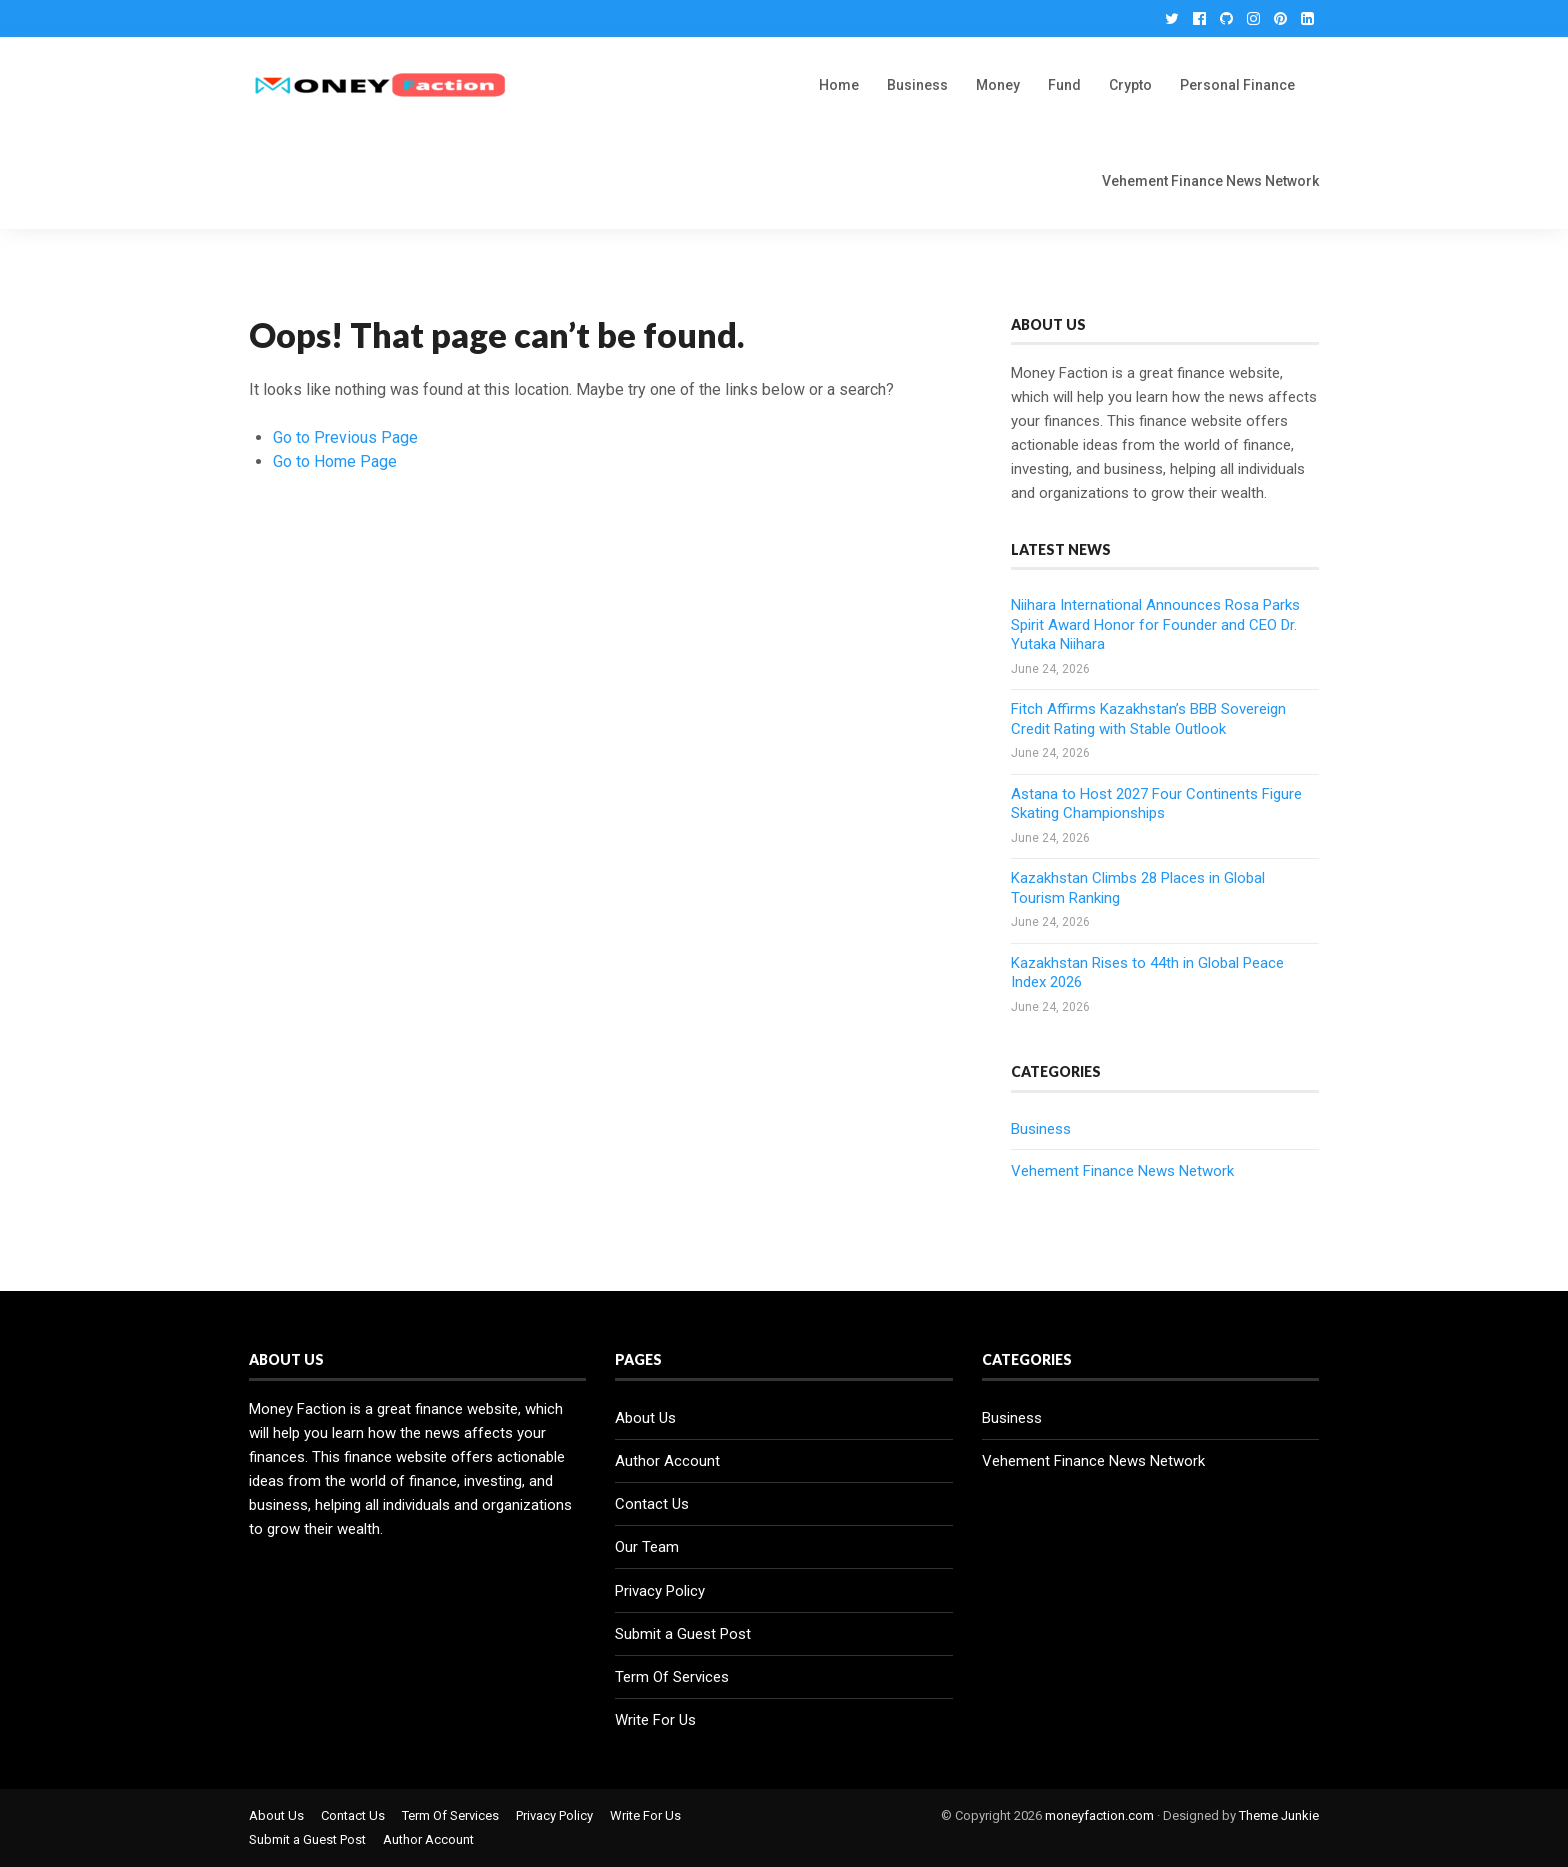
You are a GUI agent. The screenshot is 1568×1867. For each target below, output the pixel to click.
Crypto (1130, 85)
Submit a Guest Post (683, 1634)
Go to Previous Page (345, 437)
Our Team (647, 1547)
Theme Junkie (1279, 1815)
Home (839, 85)
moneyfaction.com (1099, 1815)
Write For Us (655, 1720)
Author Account (667, 1461)
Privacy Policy (660, 1591)
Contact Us (652, 1504)
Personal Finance (1237, 85)
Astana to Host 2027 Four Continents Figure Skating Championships (1156, 804)
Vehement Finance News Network (1210, 181)
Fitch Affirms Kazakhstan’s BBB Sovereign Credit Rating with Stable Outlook (1148, 719)
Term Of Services (672, 1677)
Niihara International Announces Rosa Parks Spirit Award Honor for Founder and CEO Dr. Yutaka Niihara (1155, 624)
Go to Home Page (335, 461)
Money (998, 85)
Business (917, 85)
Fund (1064, 85)
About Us (645, 1418)
